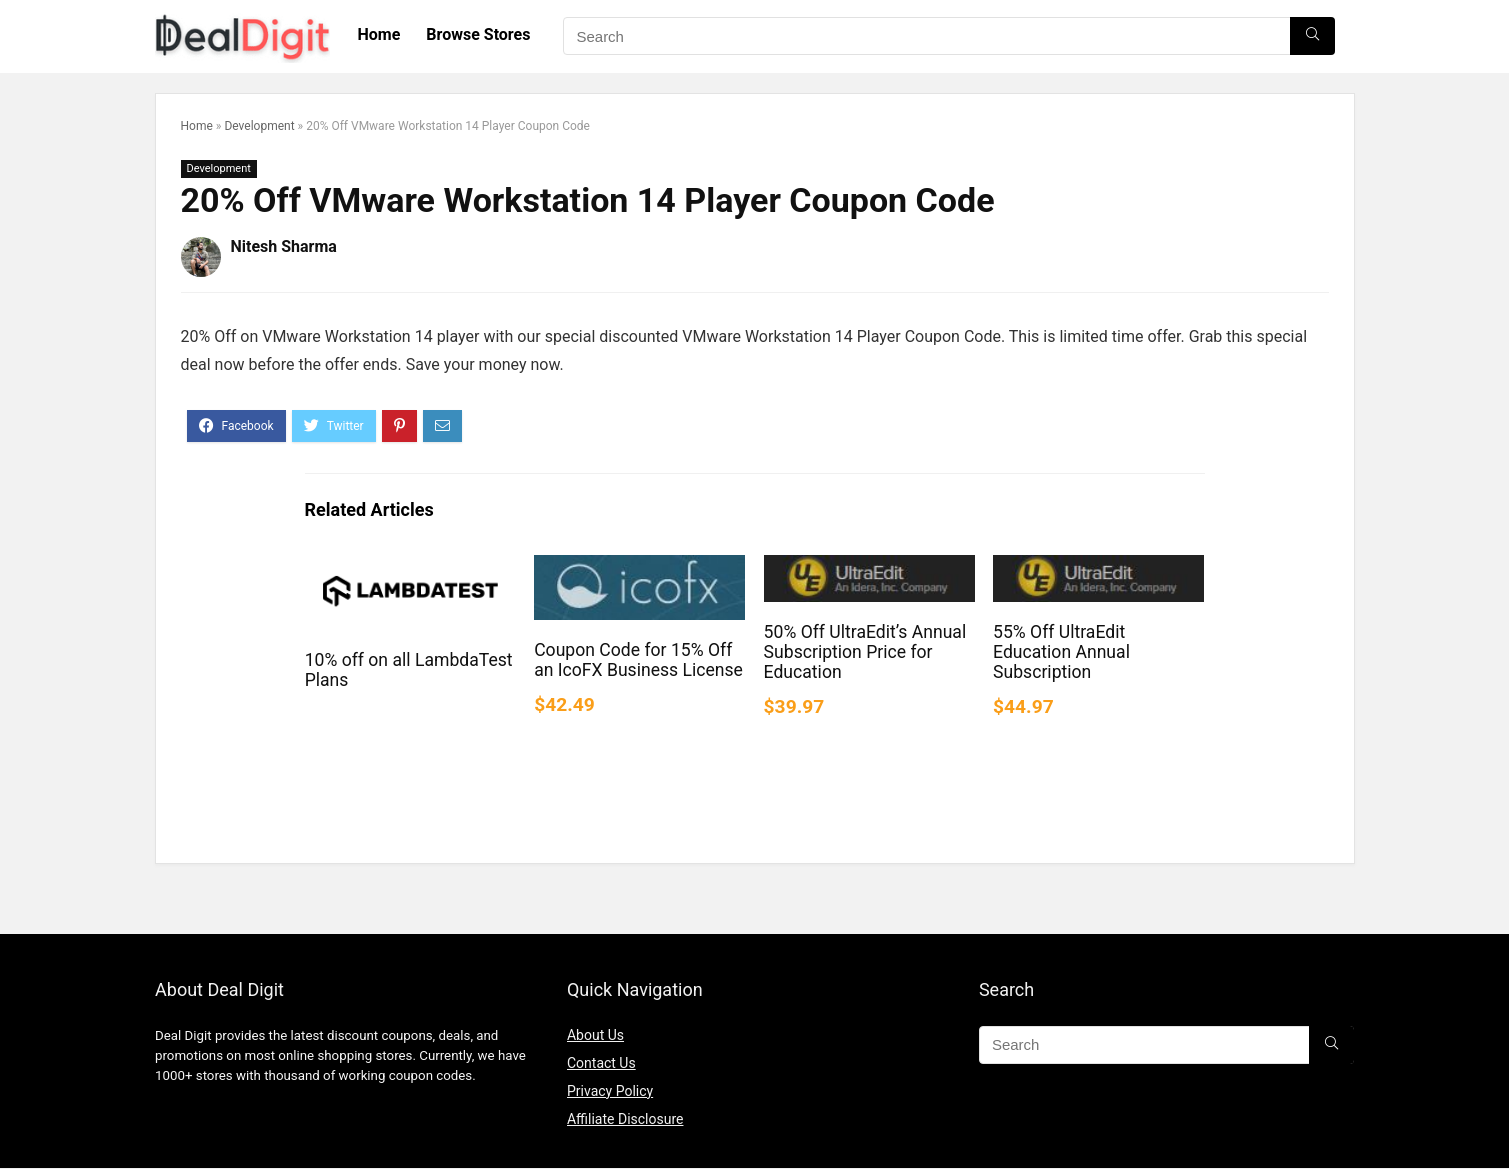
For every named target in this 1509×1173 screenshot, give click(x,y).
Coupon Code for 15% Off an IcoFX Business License (638, 660)
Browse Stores (478, 34)
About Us (595, 1035)
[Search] (1312, 36)
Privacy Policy (610, 1091)
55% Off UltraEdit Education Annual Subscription (1061, 652)
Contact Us (601, 1063)
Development (259, 126)
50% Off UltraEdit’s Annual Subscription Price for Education (865, 652)
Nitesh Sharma (284, 246)
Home (379, 34)
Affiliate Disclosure (625, 1119)
